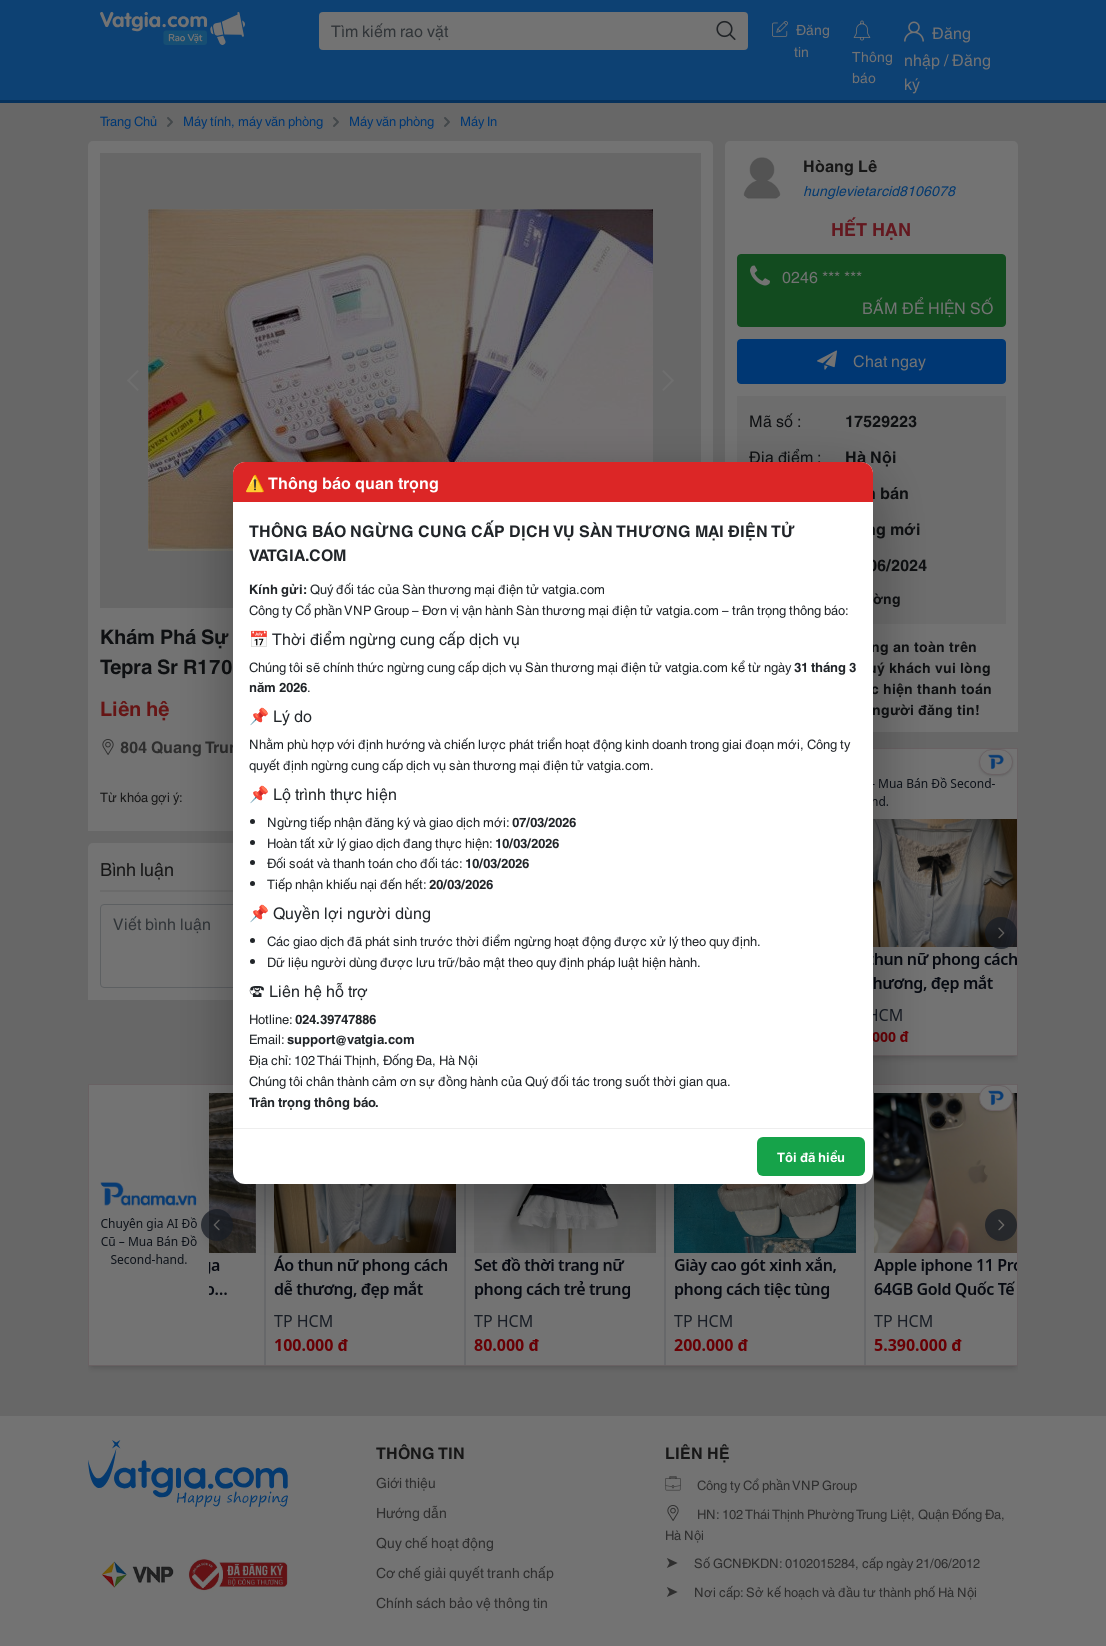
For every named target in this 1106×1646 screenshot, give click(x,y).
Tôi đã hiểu (811, 1156)
